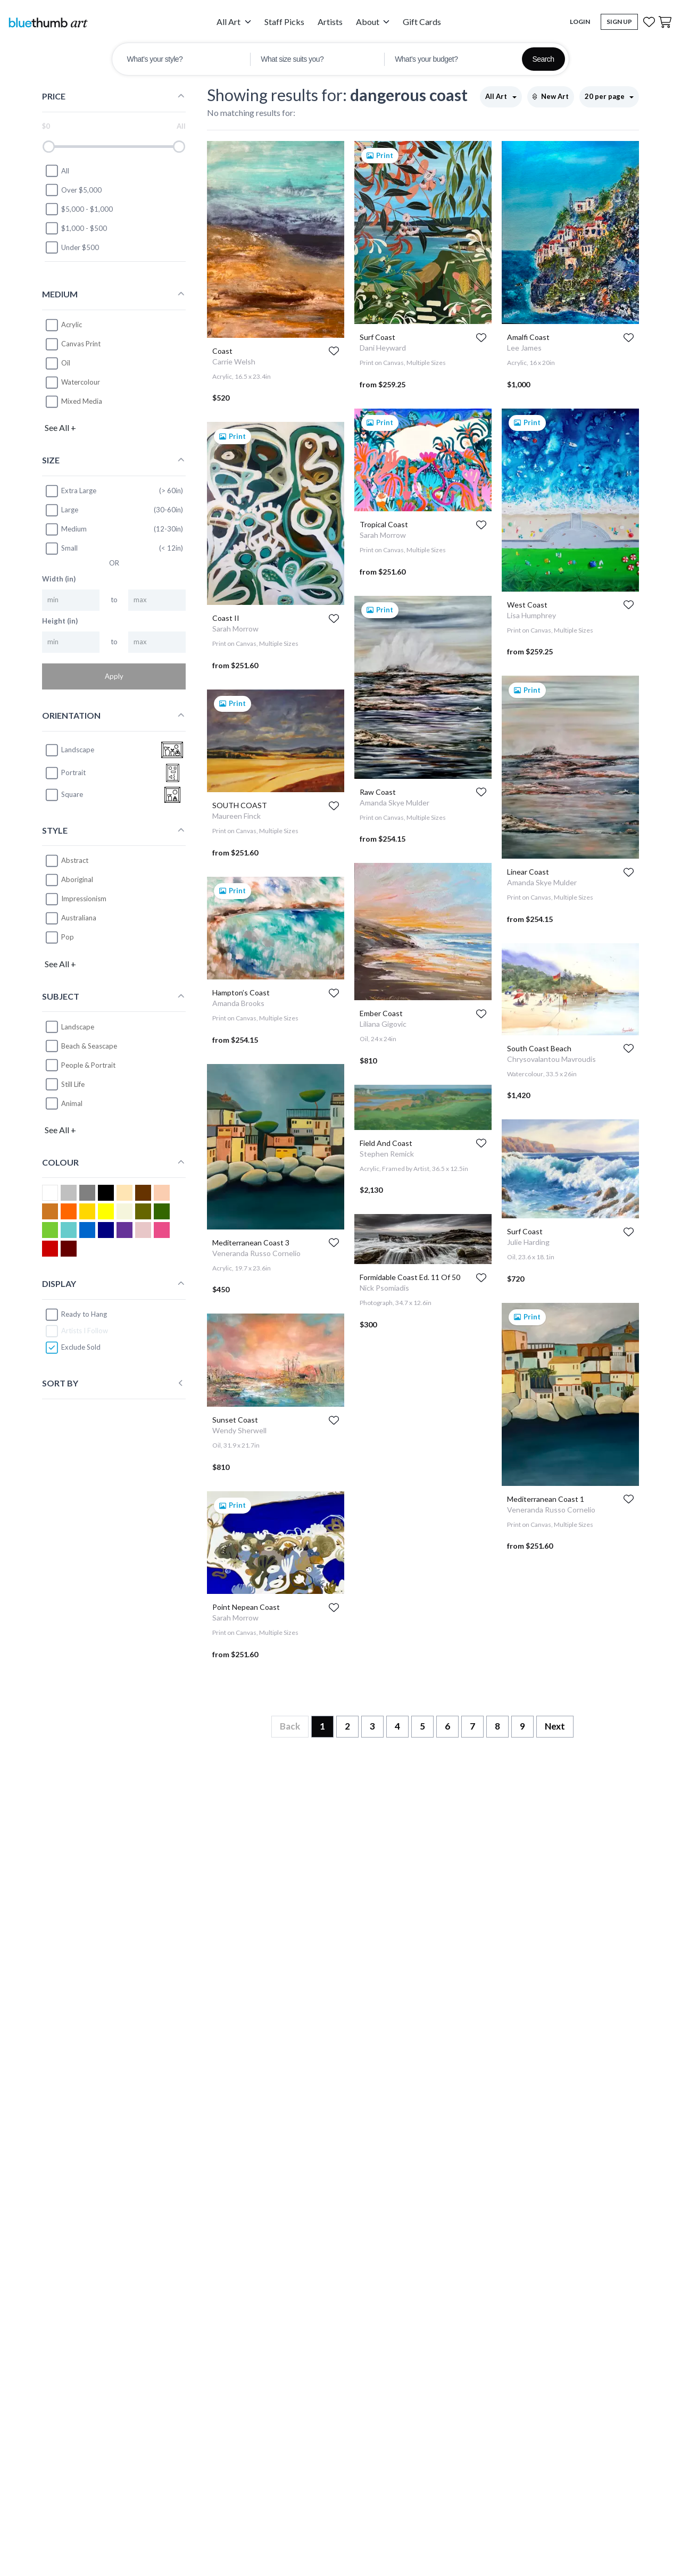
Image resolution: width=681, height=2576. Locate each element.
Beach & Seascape (89, 1046)
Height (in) (60, 621)
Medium (66, 529)
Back (290, 1726)
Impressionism (83, 898)
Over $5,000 (73, 190)
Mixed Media (81, 401)
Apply (114, 676)
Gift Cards (422, 21)
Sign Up (619, 22)
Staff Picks (284, 21)
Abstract (74, 860)
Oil (65, 363)
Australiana (78, 917)
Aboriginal (77, 879)
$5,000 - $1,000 (79, 209)
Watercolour (80, 382)
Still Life (73, 1084)
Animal (71, 1103)
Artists (330, 21)
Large (61, 510)
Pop (67, 937)
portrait (65, 773)
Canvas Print (81, 343)
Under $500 (72, 247)
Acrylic (71, 324)
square (64, 795)
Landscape (77, 1027)
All (57, 171)
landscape (69, 750)
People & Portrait (88, 1065)
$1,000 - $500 (76, 228)
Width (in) (59, 579)
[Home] (48, 22)
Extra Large (70, 491)
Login (580, 22)
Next (555, 1726)
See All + (60, 427)
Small (61, 548)
